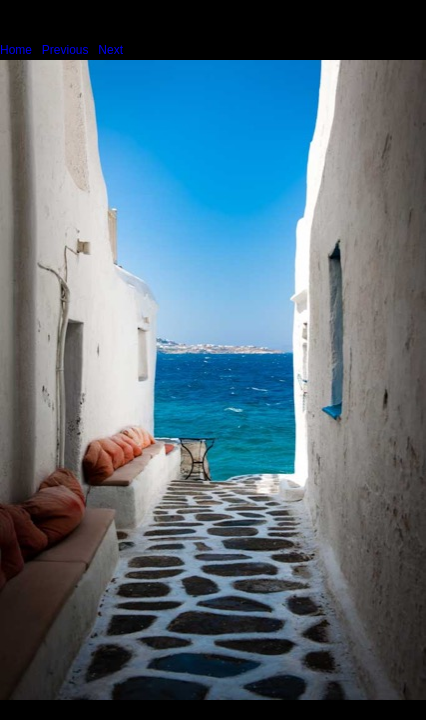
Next (110, 50)
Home (16, 50)
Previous (65, 50)
